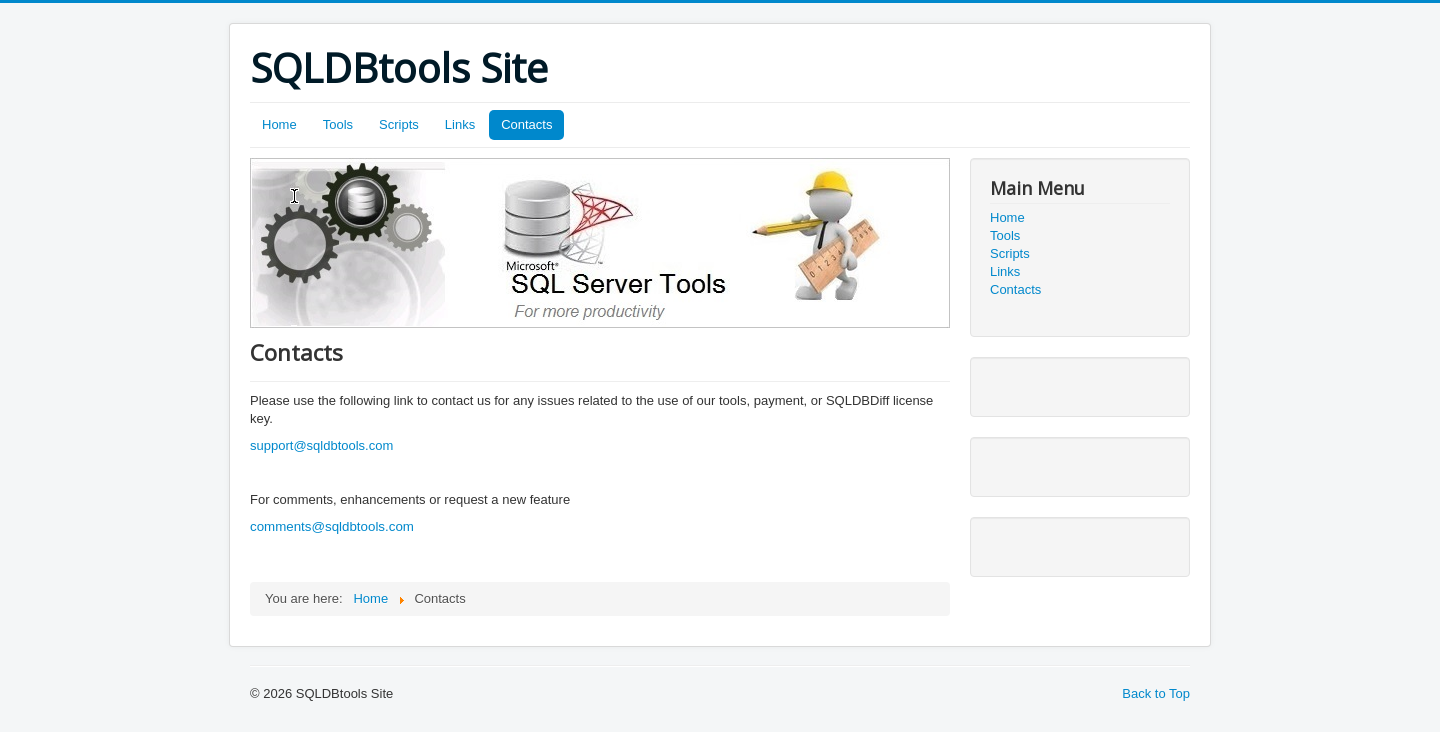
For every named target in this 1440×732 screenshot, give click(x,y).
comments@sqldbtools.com (332, 526)
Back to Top (1156, 693)
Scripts (399, 124)
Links (460, 124)
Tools (338, 124)
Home (279, 124)
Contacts (526, 124)
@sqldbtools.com (343, 445)
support (271, 445)
